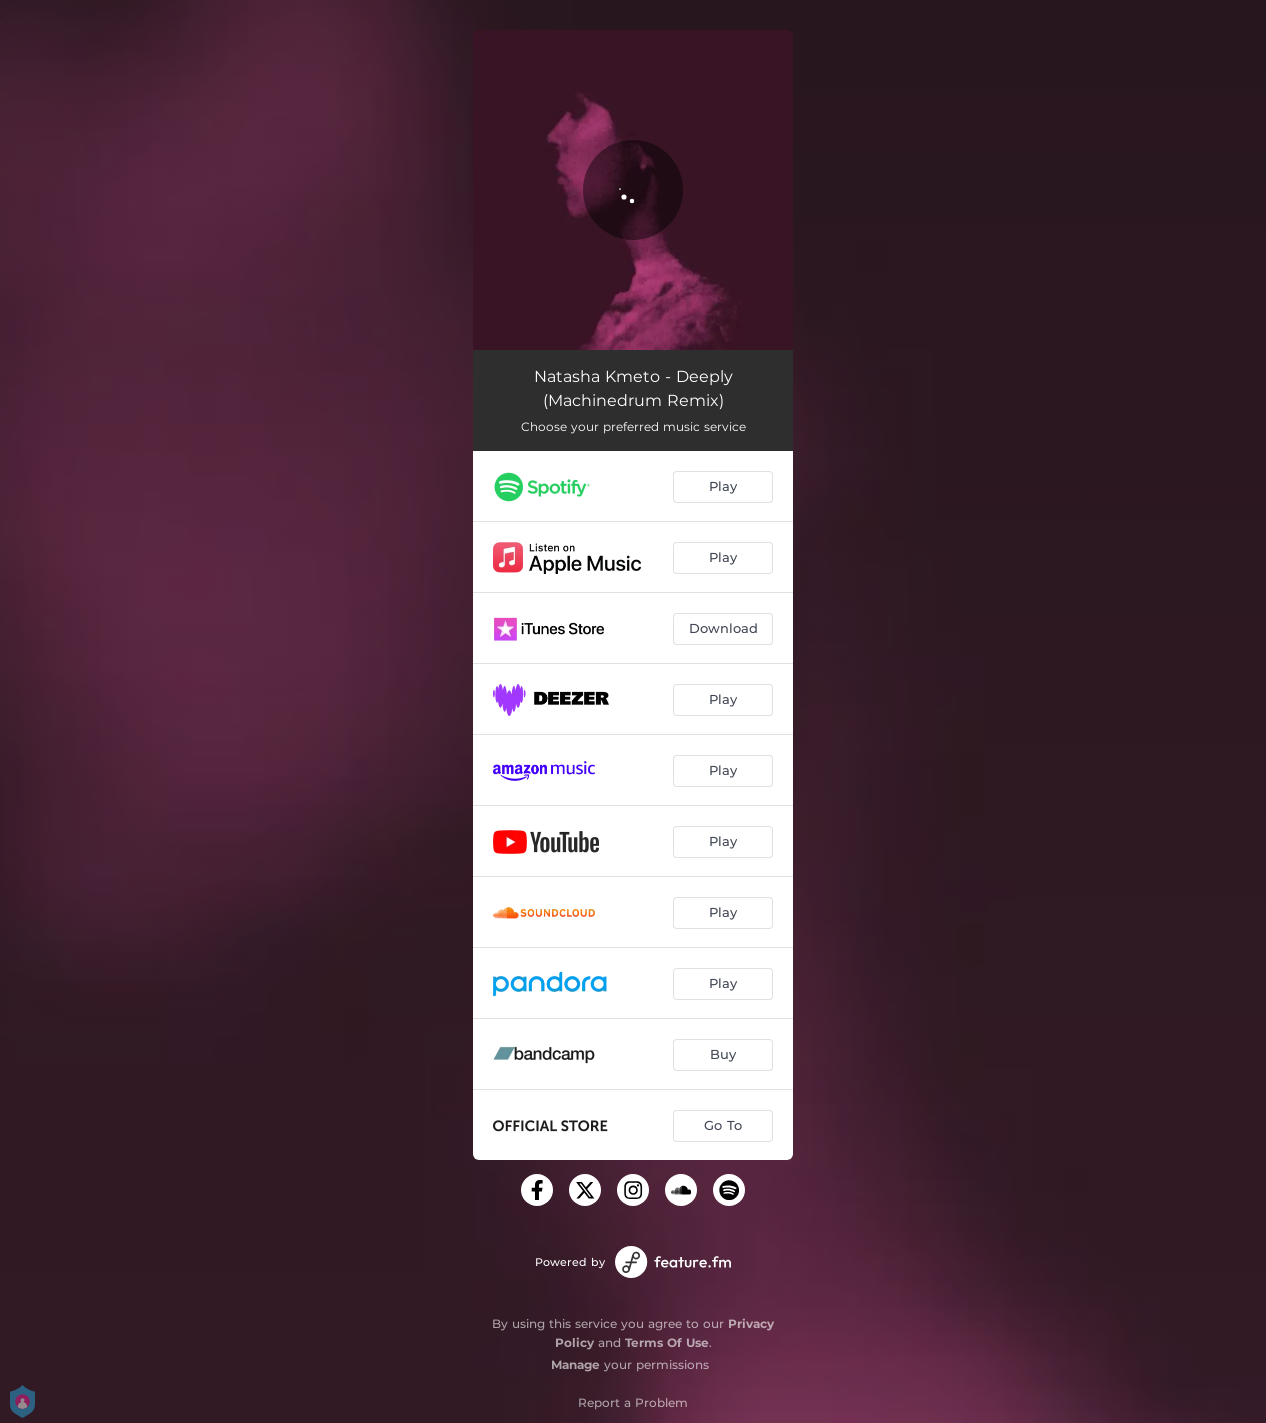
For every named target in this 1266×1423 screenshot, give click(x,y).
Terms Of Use (667, 1342)
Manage (575, 1364)
